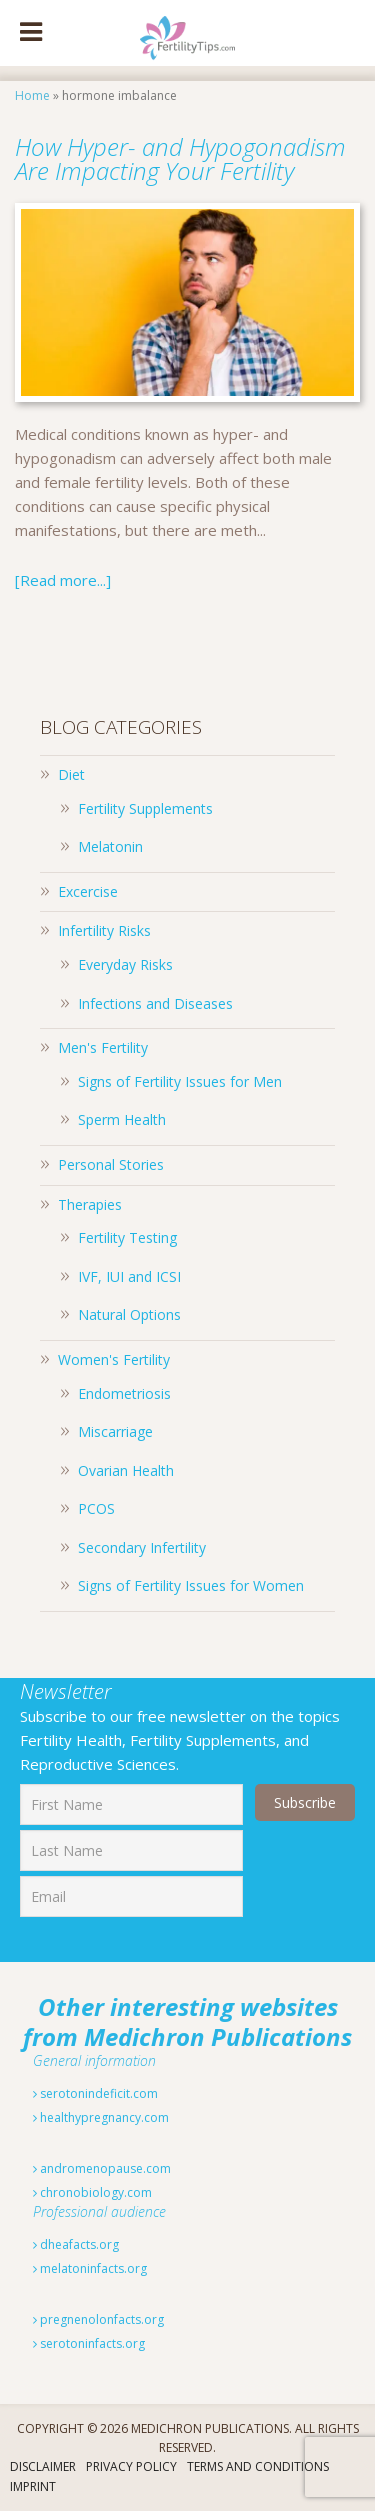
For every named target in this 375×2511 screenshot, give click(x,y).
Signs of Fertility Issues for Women (191, 1585)
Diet (71, 774)
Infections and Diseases (155, 1003)
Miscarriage (115, 1431)
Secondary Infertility (142, 1547)
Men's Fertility (103, 1047)
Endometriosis (124, 1393)
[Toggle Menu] (31, 33)
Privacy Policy (131, 2466)
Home (32, 95)
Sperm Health (122, 1119)
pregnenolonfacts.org (98, 2319)
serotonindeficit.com (95, 2093)
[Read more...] (63, 580)
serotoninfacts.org (89, 2343)
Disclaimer (43, 2466)
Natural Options (129, 1314)
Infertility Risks (104, 930)
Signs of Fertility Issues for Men (180, 1081)
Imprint (33, 2486)
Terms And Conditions (258, 2466)
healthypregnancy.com (101, 2117)
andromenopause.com (102, 2168)
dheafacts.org (76, 2244)
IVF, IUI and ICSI (129, 1276)
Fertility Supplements (145, 808)
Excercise (88, 891)
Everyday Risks (125, 964)
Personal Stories (111, 1164)
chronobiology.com (92, 2192)
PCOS (96, 1508)
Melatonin (110, 846)
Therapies (90, 1204)
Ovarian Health (126, 1470)
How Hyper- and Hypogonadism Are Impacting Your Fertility (180, 158)
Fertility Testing (127, 1237)
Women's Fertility (114, 1359)
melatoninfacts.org (90, 2268)
